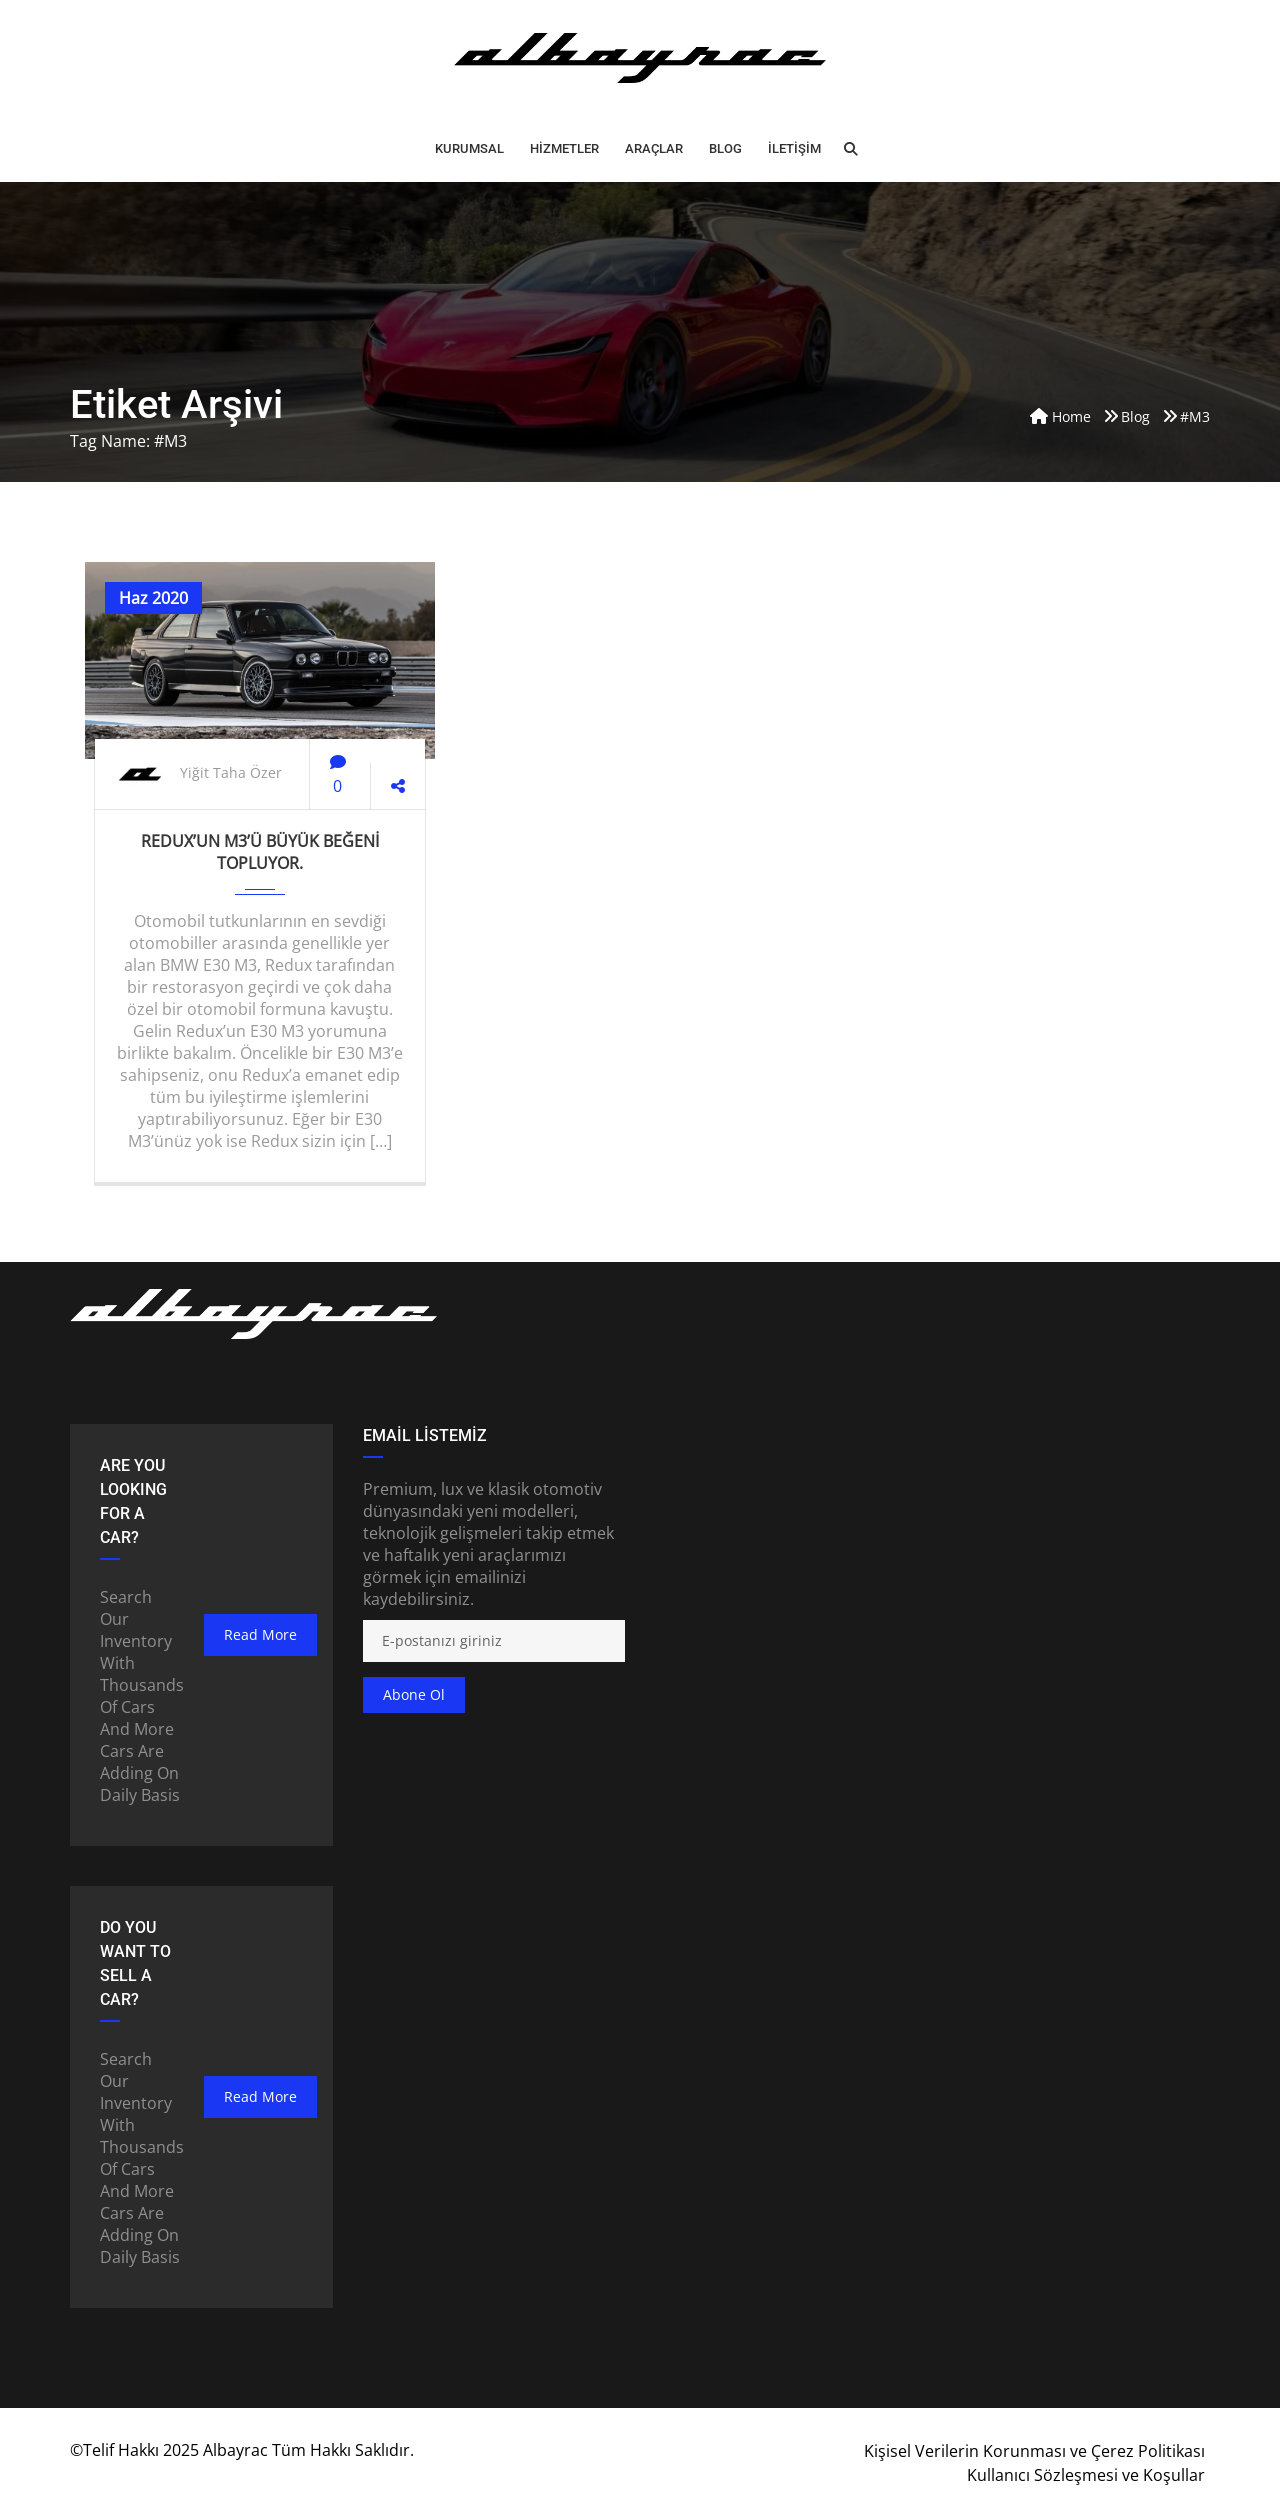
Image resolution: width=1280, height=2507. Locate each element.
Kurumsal (469, 148)
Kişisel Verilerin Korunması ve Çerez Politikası (1034, 2451)
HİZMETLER (564, 148)
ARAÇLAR (654, 148)
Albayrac (235, 2450)
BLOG (725, 148)
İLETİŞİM (794, 148)
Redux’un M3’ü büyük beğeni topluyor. (260, 852)
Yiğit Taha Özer (231, 772)
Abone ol (414, 1694)
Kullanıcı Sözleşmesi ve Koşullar (1086, 2475)
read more (260, 1634)
